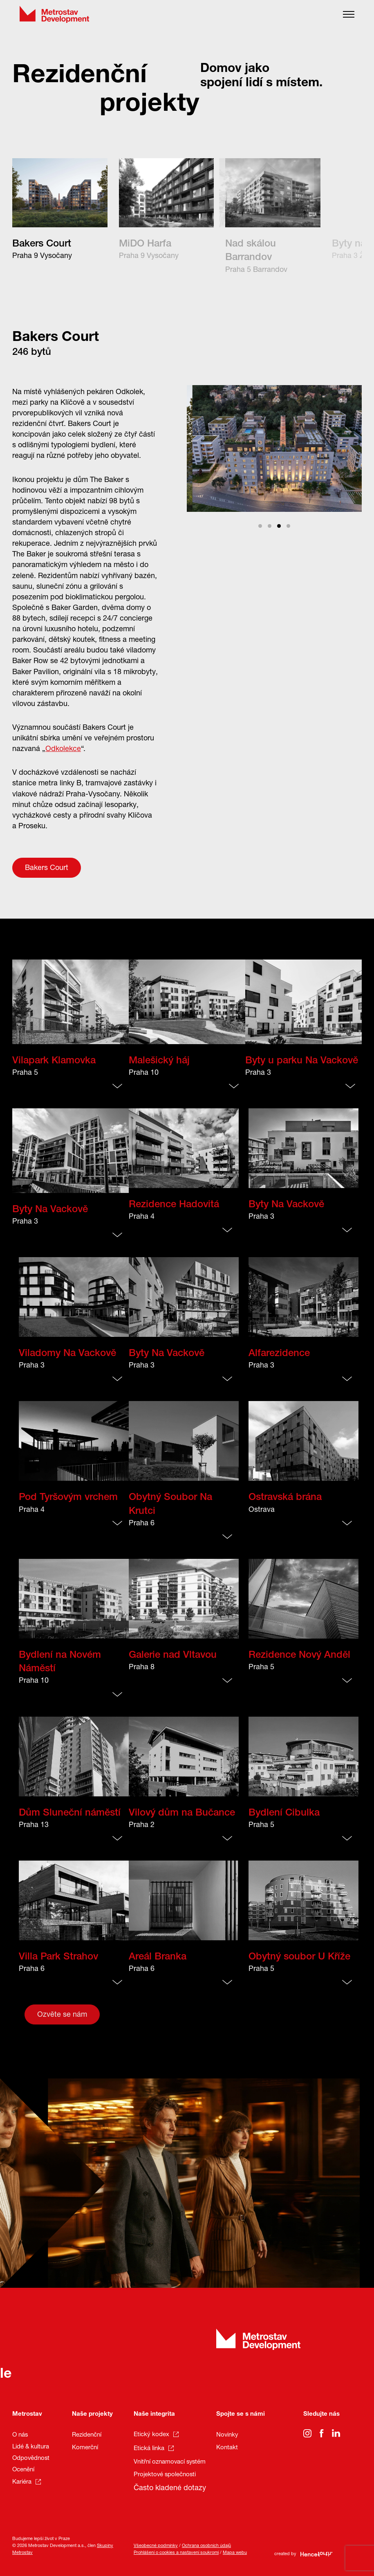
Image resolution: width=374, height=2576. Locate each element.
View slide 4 (288, 526)
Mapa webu (235, 2553)
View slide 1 (260, 526)
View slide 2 (269, 526)
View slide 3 (279, 526)
